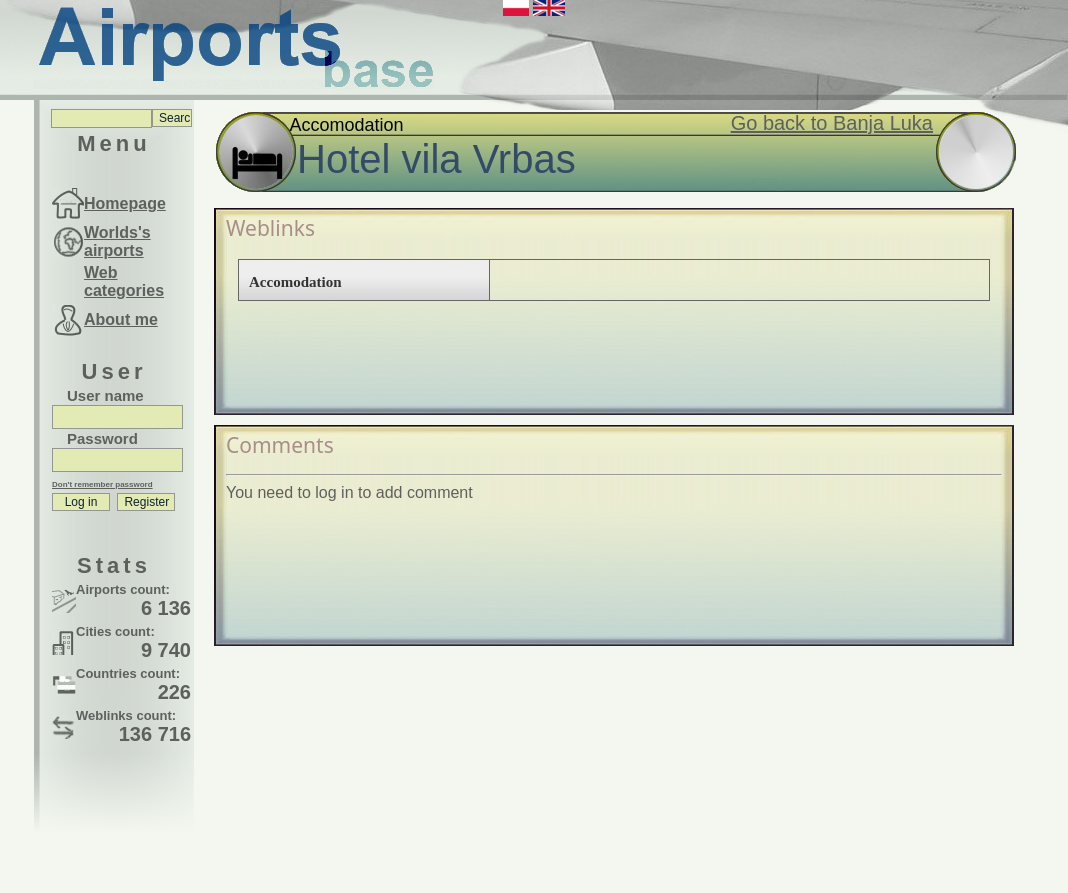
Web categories (124, 281)
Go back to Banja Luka (832, 123)
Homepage (125, 203)
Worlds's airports (117, 241)
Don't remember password (102, 484)
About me (121, 319)
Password (102, 438)
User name (105, 395)
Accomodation (295, 282)
